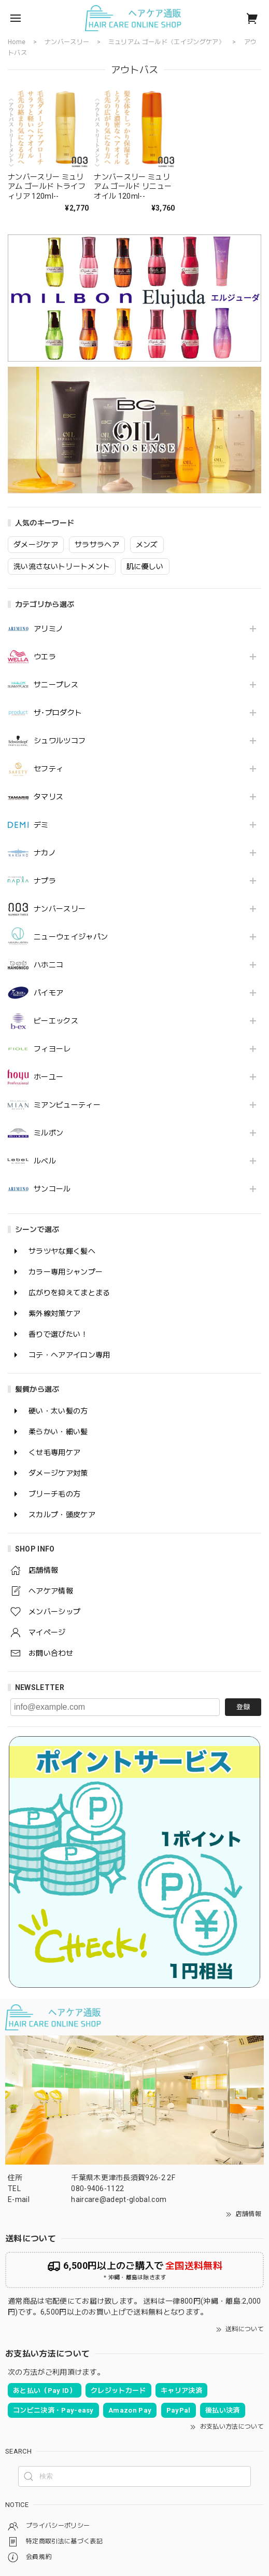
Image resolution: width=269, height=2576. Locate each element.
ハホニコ (48, 965)
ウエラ (45, 657)
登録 (243, 1707)
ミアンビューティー (67, 1105)
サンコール (52, 1189)
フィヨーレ (52, 1049)
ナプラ (45, 881)
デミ (41, 825)
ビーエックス (56, 1021)
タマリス (48, 797)
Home (16, 42)
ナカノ (45, 853)
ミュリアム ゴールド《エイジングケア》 (166, 42)
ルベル (45, 1161)
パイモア (48, 993)
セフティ (48, 769)
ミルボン (48, 1133)
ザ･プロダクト (58, 713)
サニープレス (56, 685)
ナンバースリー (60, 909)
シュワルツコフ (60, 741)
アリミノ (48, 629)
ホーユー (48, 1077)
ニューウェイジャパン (71, 937)
